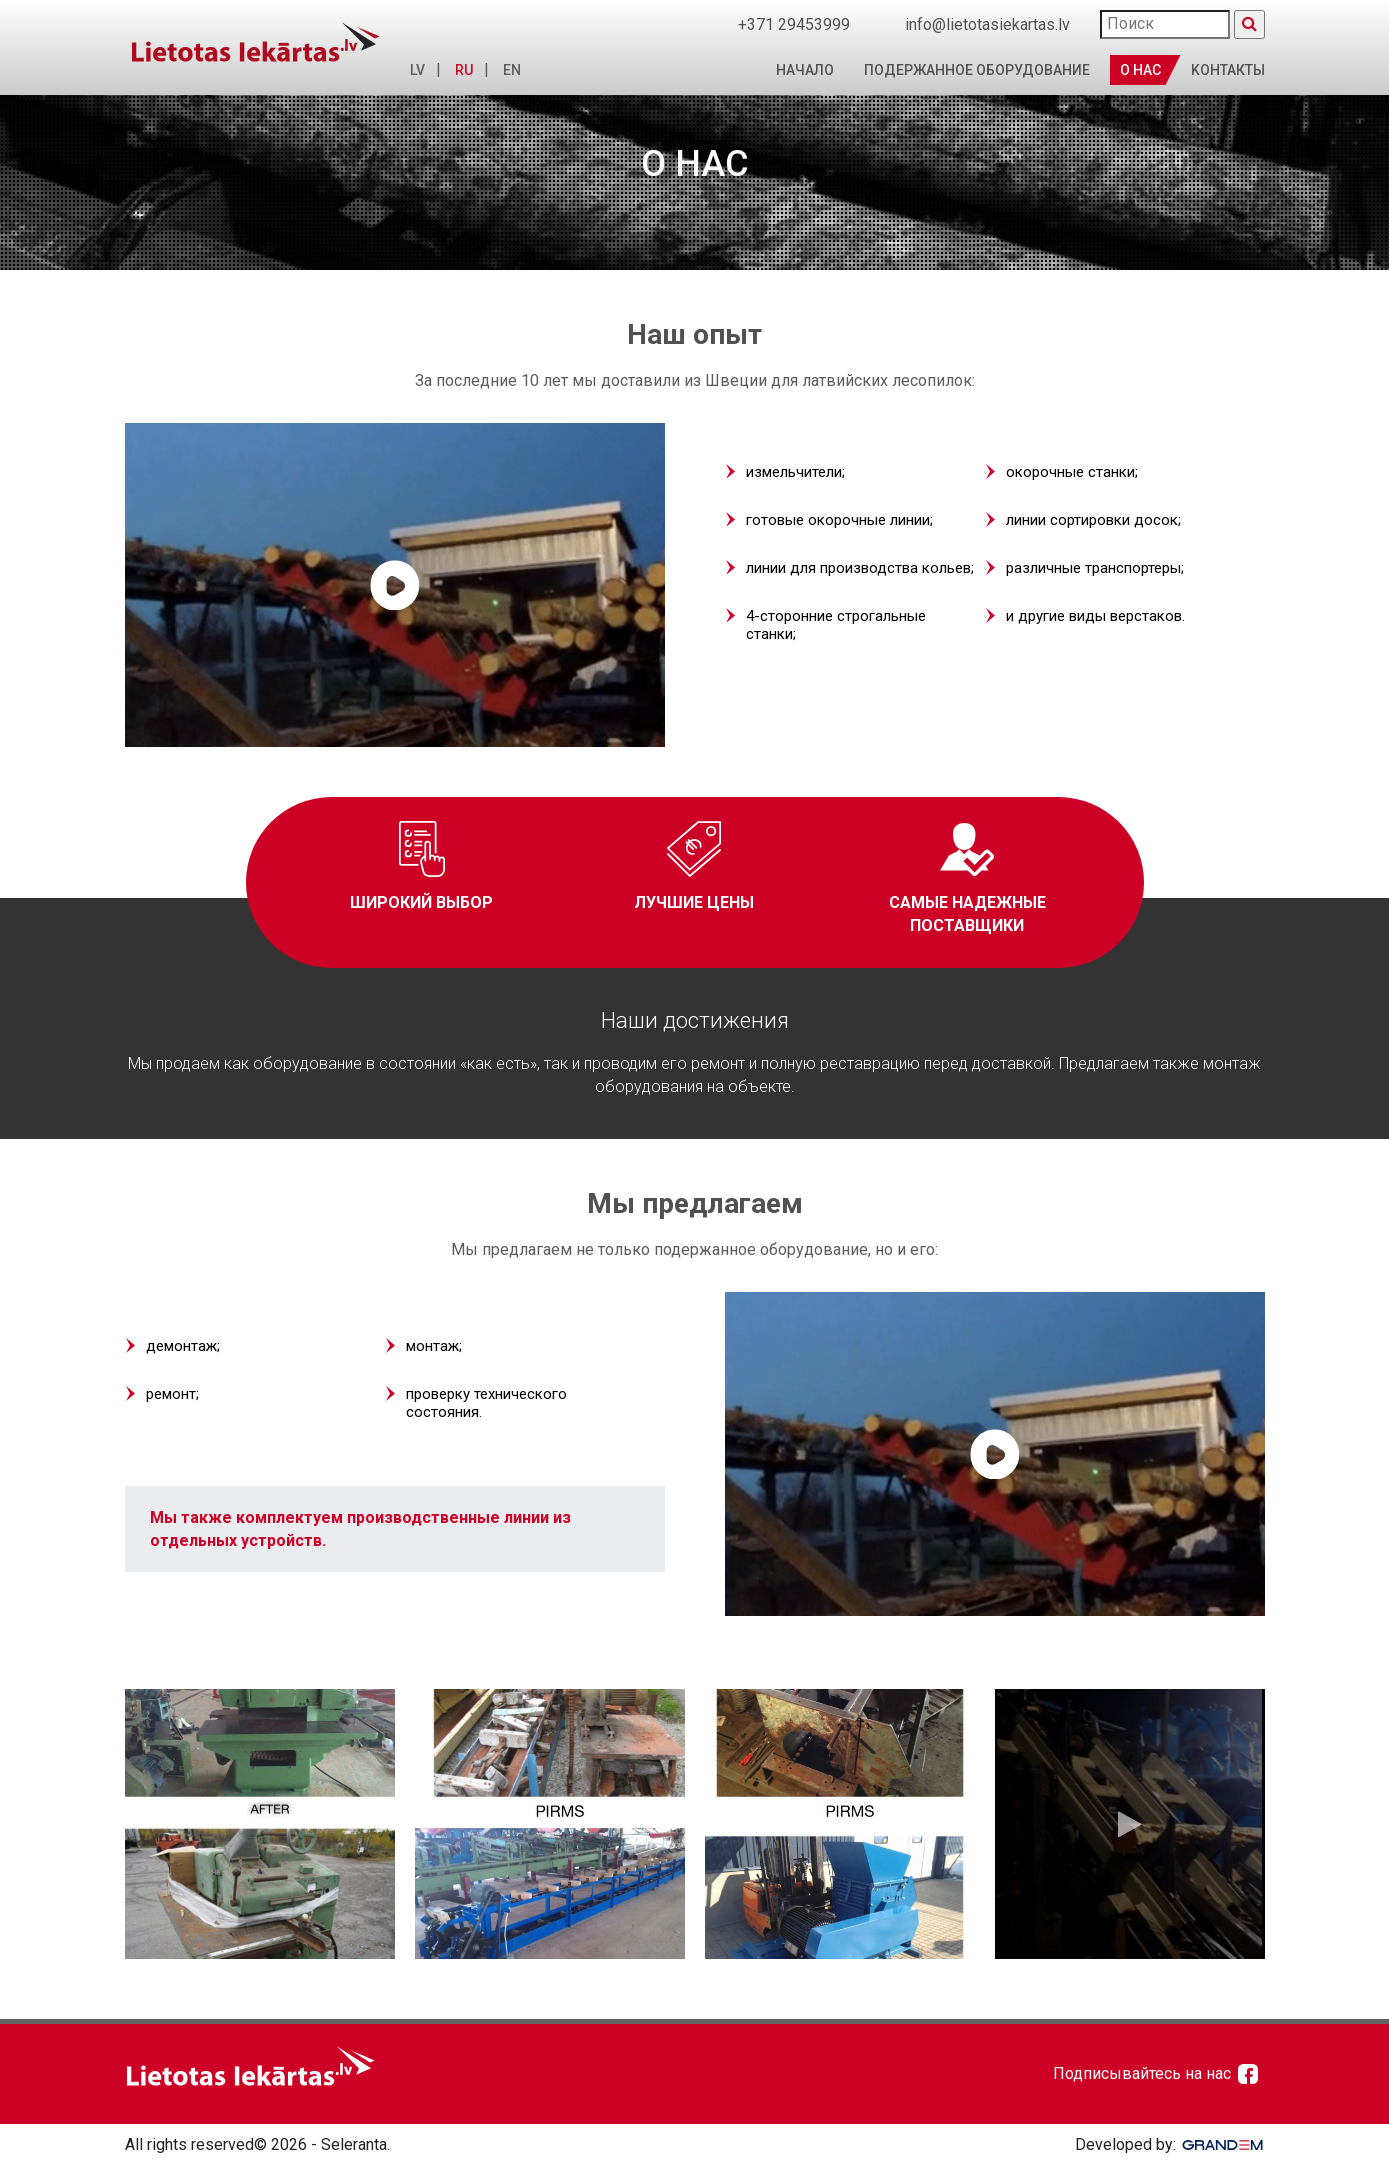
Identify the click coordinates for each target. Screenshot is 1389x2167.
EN (507, 70)
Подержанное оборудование (977, 70)
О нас (1140, 70)
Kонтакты (1228, 70)
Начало (805, 70)
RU (459, 70)
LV (412, 70)
